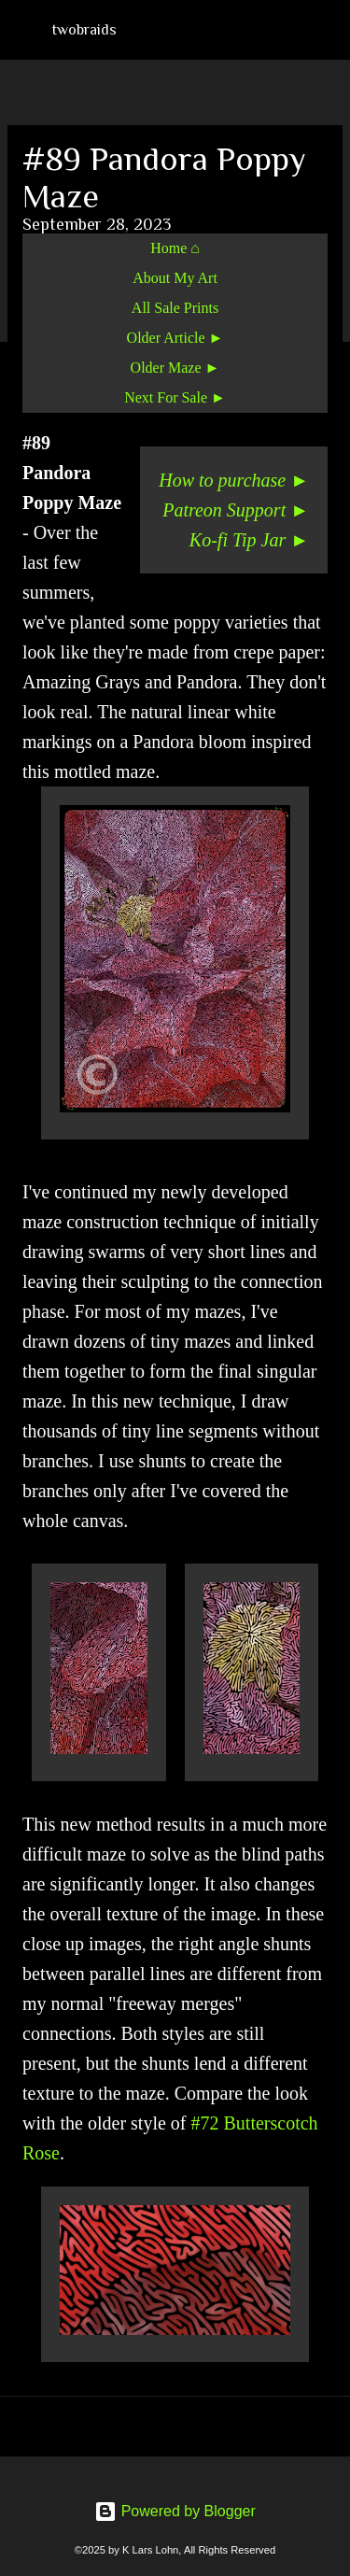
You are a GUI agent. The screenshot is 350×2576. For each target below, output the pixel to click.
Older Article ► (175, 338)
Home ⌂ (175, 248)
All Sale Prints (175, 308)
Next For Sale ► (175, 397)
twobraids (84, 29)
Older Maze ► (175, 367)
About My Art (175, 278)
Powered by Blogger (175, 2511)
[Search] (324, 29)
